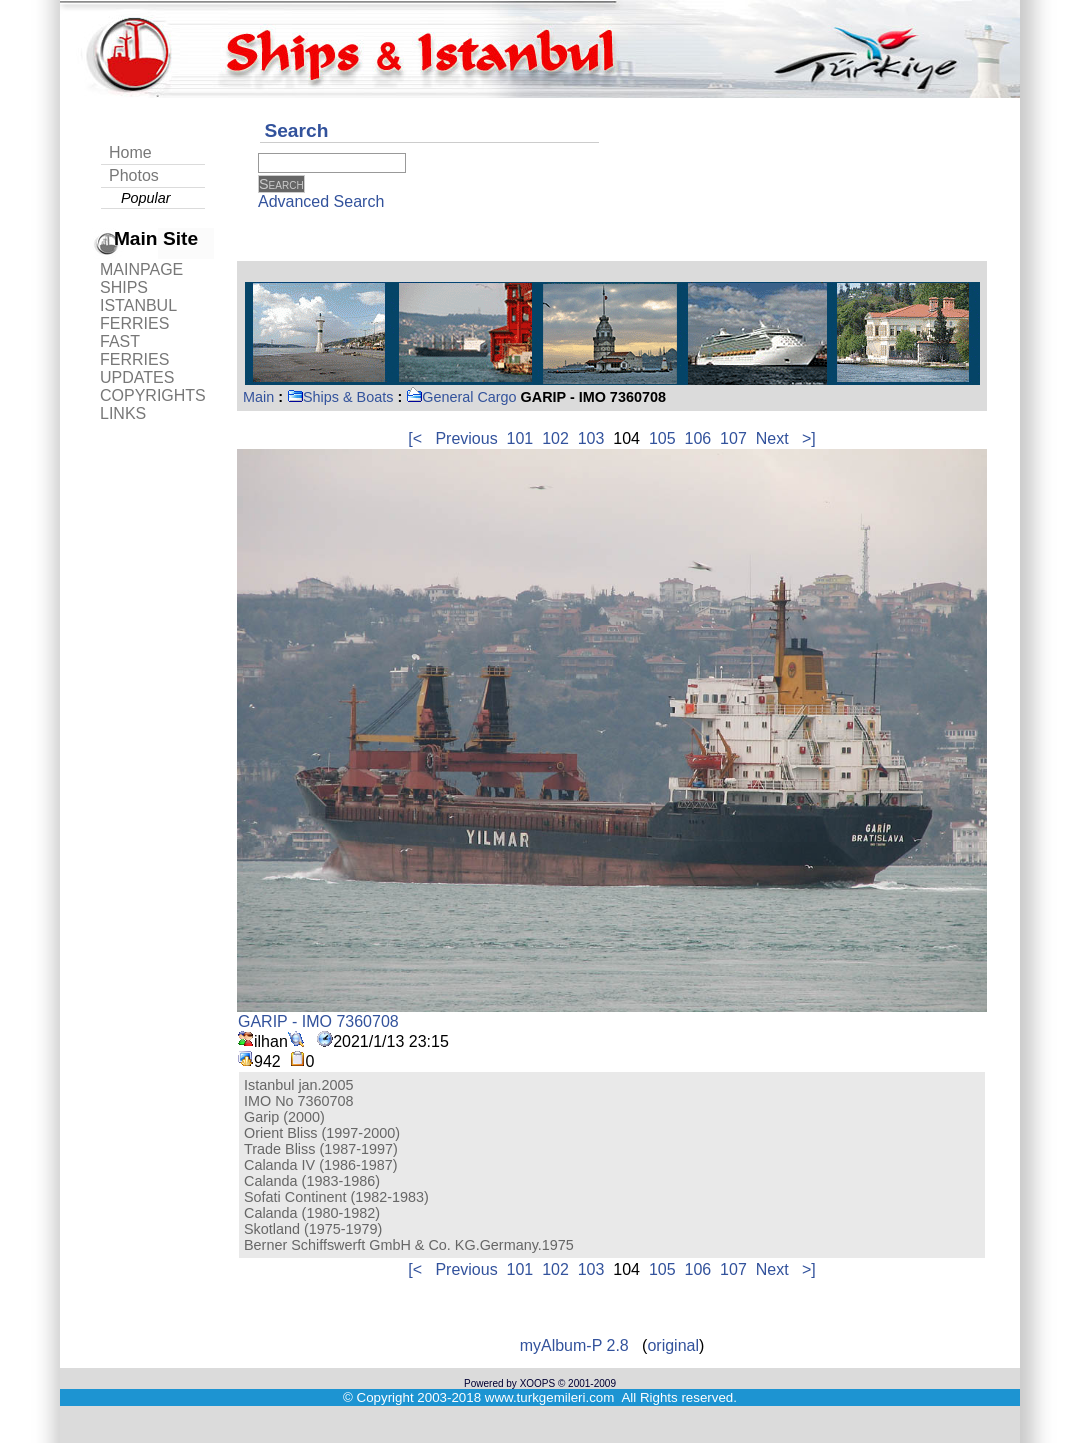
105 (662, 438)
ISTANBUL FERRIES (138, 314)
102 (555, 438)
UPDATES (137, 377)
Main (258, 397)
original (673, 1345)
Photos (134, 175)
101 (520, 438)
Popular (146, 198)
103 (591, 438)
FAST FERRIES (134, 350)
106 (698, 438)
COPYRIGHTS (153, 395)
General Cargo (461, 397)
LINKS (123, 413)
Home (130, 152)
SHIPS (124, 287)
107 (733, 438)
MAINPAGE (141, 269)
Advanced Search (321, 201)
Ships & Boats (340, 397)
